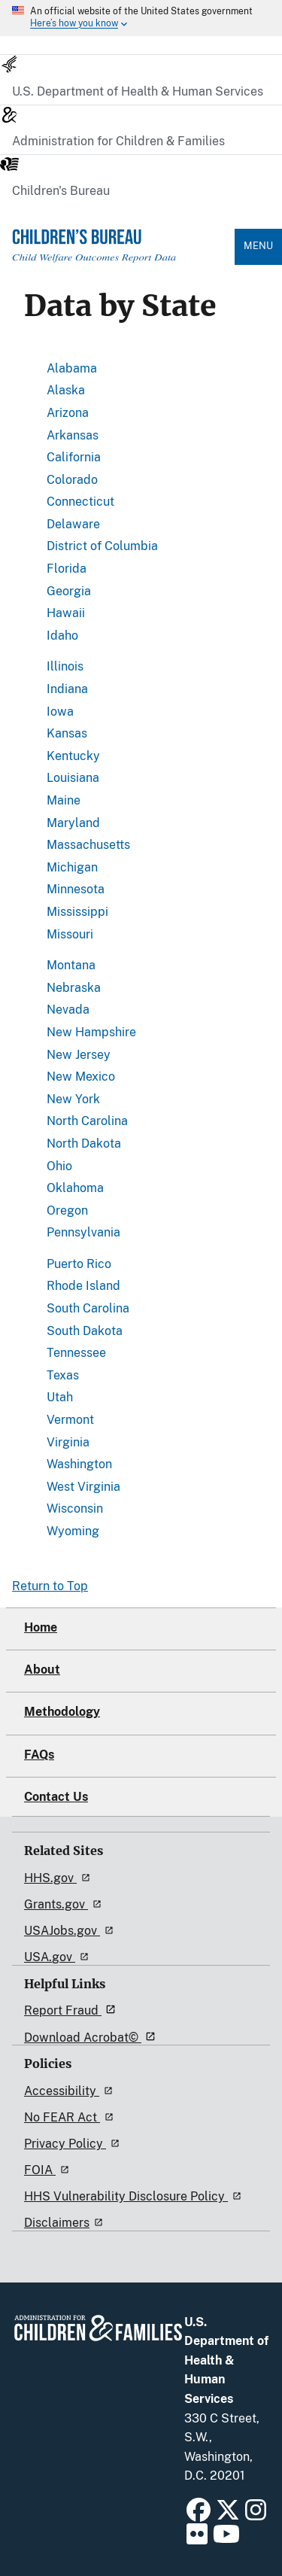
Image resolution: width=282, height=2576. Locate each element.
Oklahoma (75, 1188)
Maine (63, 800)
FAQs (39, 1754)
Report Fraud (72, 2010)
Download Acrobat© (91, 2037)
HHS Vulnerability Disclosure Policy (135, 2196)
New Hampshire (91, 1032)
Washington (79, 1464)
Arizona (68, 413)
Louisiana (73, 778)
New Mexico (81, 1076)
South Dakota (85, 1331)
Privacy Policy (74, 2144)
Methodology (62, 1712)
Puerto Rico (79, 1264)
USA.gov (58, 1957)
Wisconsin (75, 1508)
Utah (60, 1397)
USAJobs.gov (71, 1931)
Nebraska (74, 988)
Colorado (72, 480)
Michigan (72, 867)
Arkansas (73, 435)
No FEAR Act (71, 2117)
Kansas (67, 733)
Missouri (70, 934)
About (42, 1669)
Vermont (70, 1420)
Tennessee (76, 1353)
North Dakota (84, 1143)
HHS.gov (59, 1878)
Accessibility (70, 2091)
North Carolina (87, 1121)
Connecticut (80, 501)
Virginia (68, 1442)
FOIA (49, 2170)
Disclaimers (66, 2223)
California (74, 457)
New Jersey (79, 1055)
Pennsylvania (83, 1232)
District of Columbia (102, 546)
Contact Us (56, 1797)
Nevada (68, 1009)
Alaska (66, 390)
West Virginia (83, 1487)
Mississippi (77, 912)
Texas (63, 1375)
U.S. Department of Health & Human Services (137, 91)
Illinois (65, 666)
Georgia (69, 591)
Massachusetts (88, 845)
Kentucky (73, 756)
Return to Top (50, 1586)
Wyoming (73, 1531)
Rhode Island (83, 1286)
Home (40, 1627)
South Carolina (88, 1308)
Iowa (60, 711)
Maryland (73, 823)
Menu (258, 245)
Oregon (67, 1210)
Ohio (59, 1166)
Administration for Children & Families (118, 141)
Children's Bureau (61, 191)
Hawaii (66, 613)
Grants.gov (65, 1904)
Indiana (67, 689)
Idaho (62, 635)
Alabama (72, 368)
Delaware (73, 524)
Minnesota (76, 889)
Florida (66, 568)
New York (73, 1099)
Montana (71, 965)
